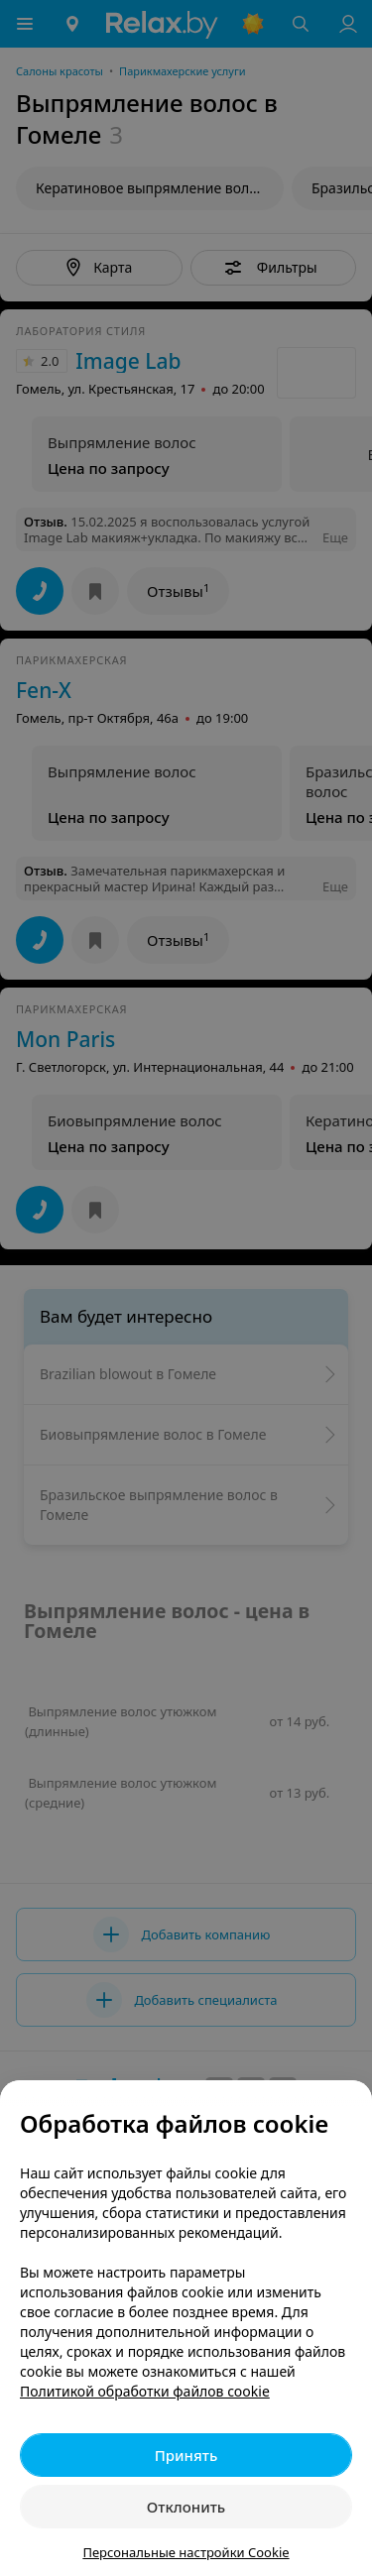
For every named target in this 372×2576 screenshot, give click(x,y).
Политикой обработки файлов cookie (145, 2391)
